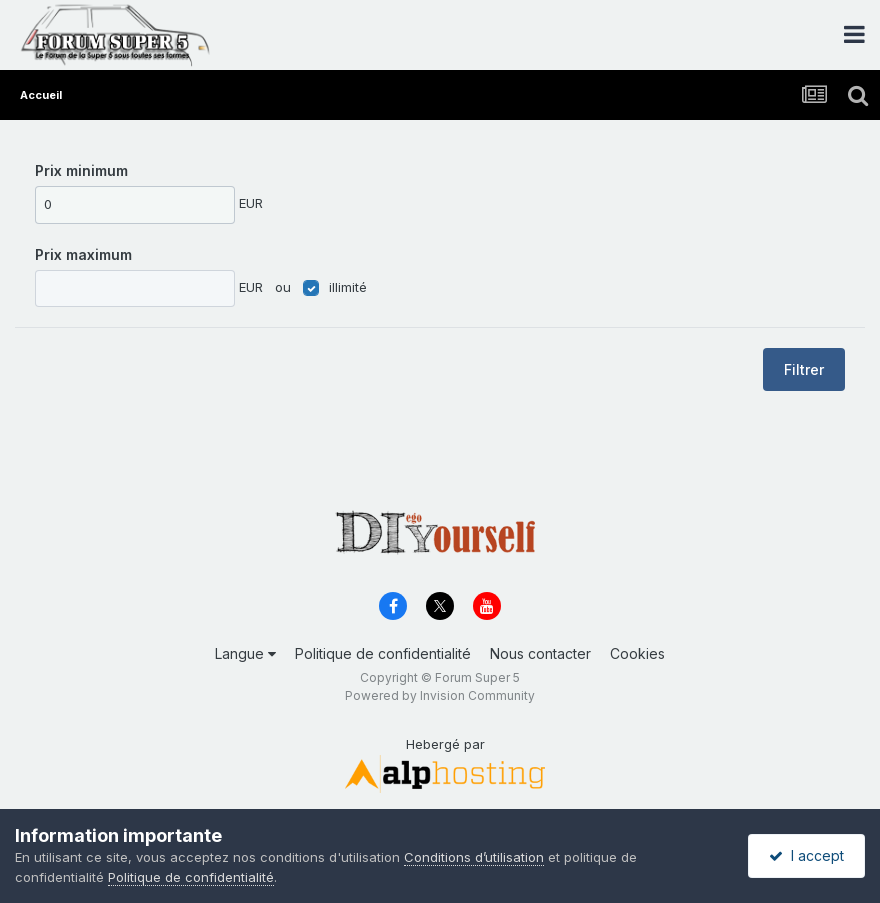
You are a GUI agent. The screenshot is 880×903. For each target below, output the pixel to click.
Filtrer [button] (804, 369)
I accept (806, 855)
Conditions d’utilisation (474, 857)
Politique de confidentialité (383, 653)
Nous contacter (540, 653)
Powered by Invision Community (440, 695)
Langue (245, 653)
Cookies (637, 653)
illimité (348, 287)
